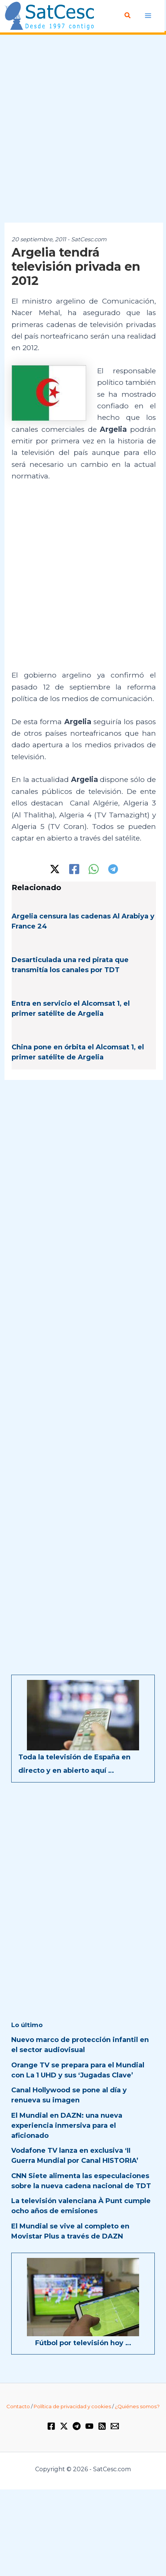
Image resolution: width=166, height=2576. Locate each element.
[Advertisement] (83, 129)
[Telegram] (113, 869)
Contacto (18, 2406)
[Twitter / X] (55, 869)
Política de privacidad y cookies (72, 2406)
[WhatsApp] (94, 869)
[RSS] (102, 2426)
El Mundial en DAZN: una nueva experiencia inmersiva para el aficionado (66, 2125)
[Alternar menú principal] (148, 15)
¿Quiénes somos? (137, 2406)
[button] (127, 16)
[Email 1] (115, 2426)
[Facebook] (74, 869)
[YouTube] (89, 2426)
